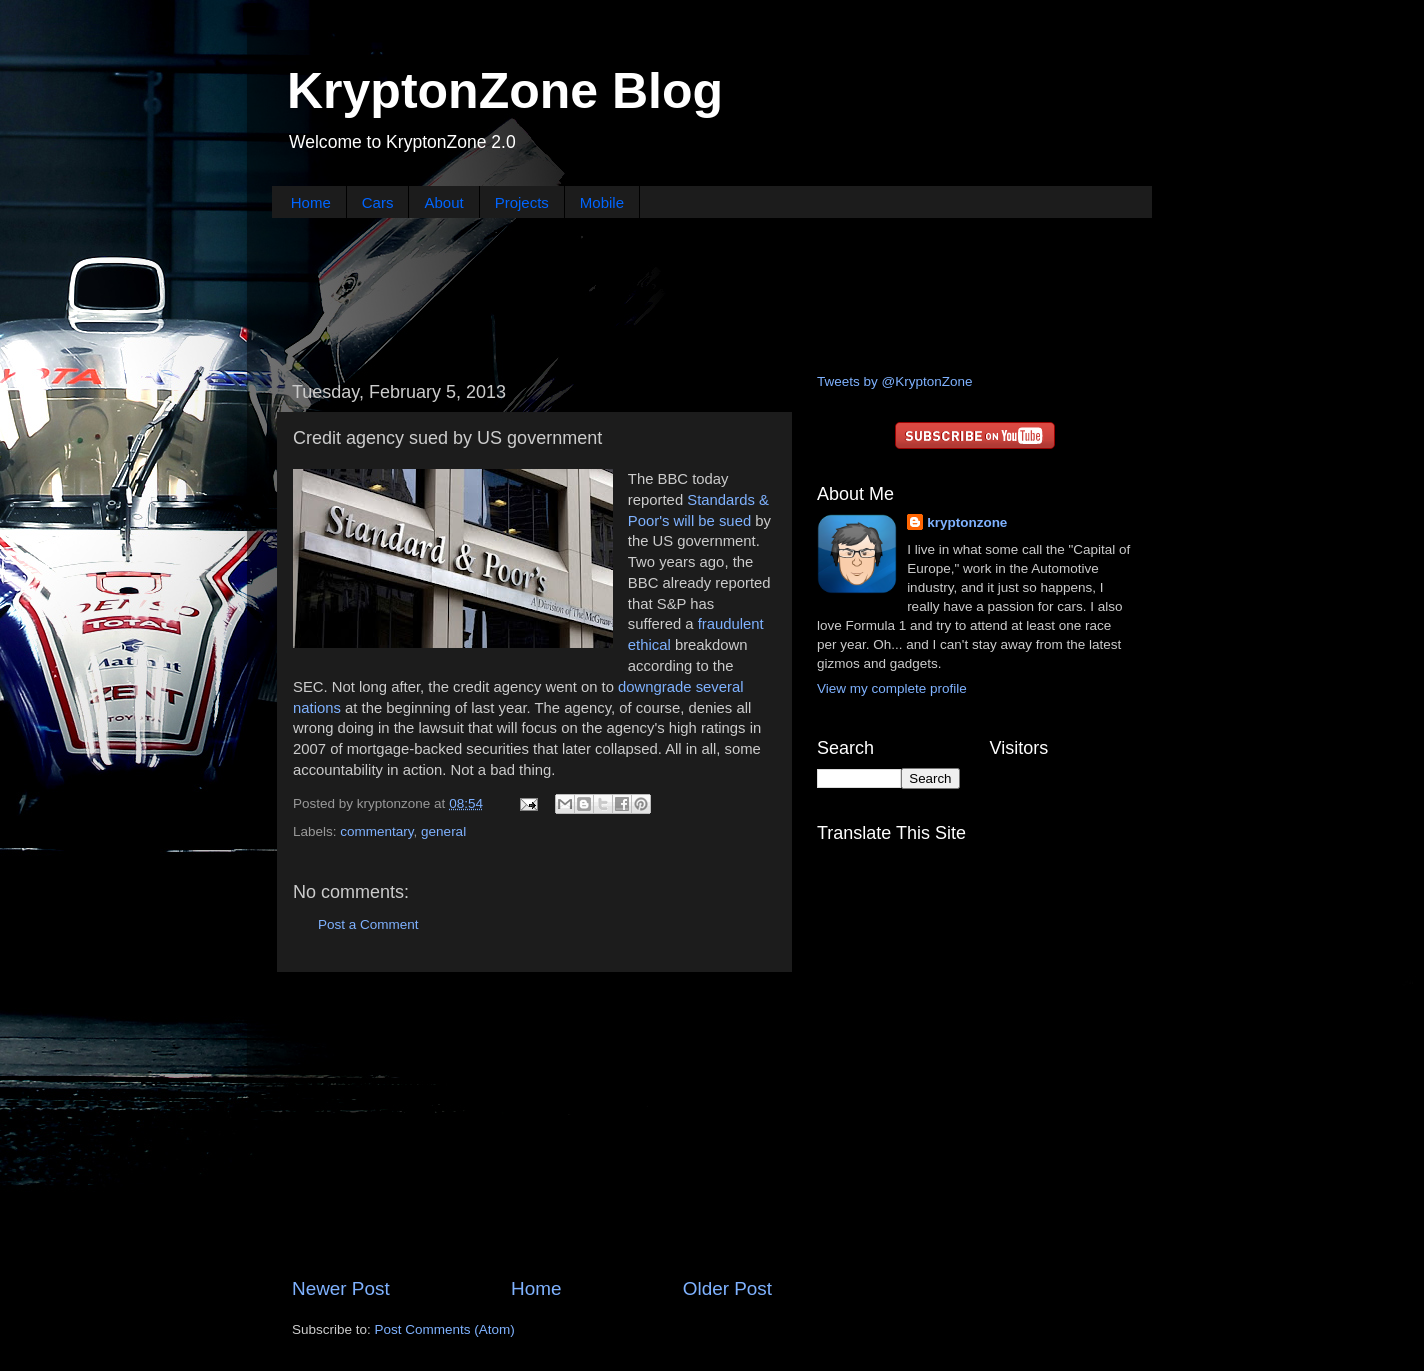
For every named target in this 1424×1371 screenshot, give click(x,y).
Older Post (727, 1288)
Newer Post (341, 1288)
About (443, 202)
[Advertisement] (712, 293)
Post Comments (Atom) (445, 1329)
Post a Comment (368, 924)
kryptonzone (967, 522)
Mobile (602, 202)
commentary (376, 831)
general (443, 831)
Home (311, 202)
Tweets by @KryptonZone (895, 381)
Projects (522, 202)
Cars (378, 202)
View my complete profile (892, 688)
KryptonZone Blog (505, 91)
